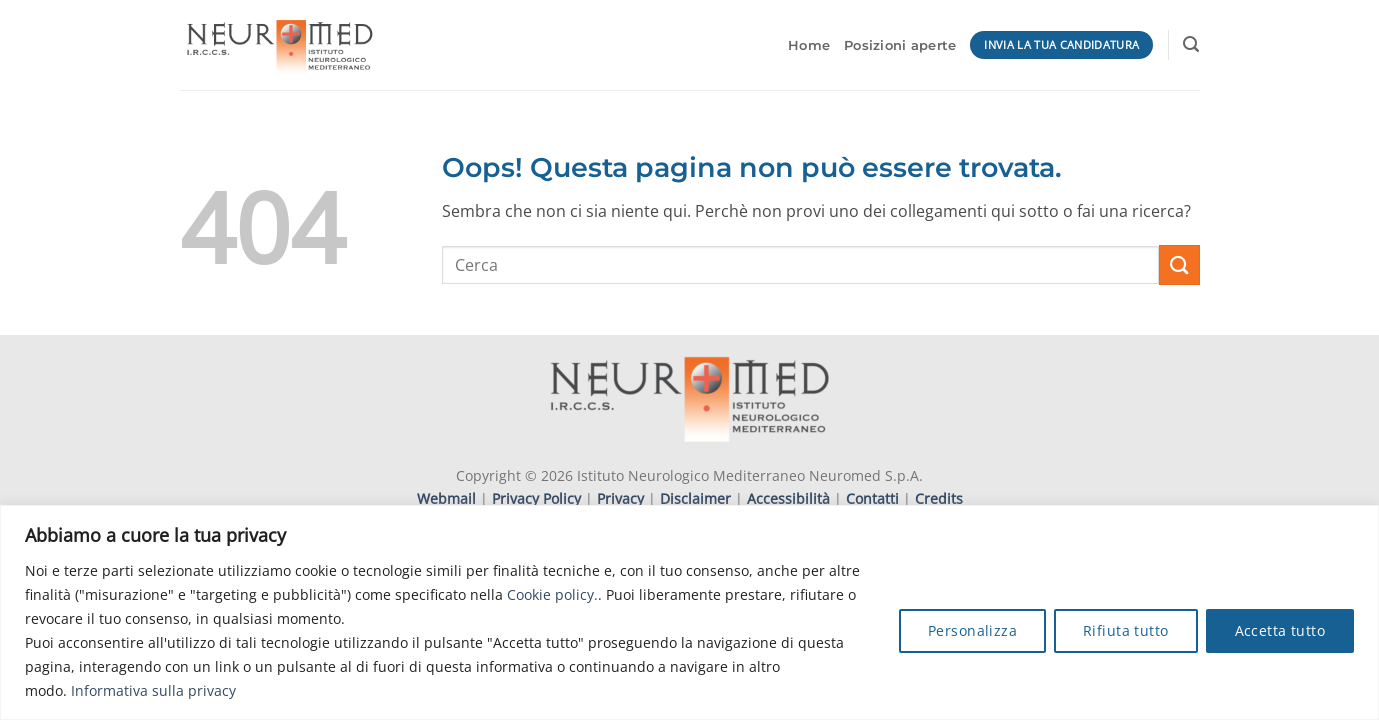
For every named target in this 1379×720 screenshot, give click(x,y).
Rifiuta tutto (1125, 630)
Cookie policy (550, 594)
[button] (1191, 44)
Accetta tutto (1280, 630)
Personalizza (972, 630)
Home (809, 45)
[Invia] (1179, 264)
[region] (689, 612)
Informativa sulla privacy (153, 690)
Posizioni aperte (900, 45)
